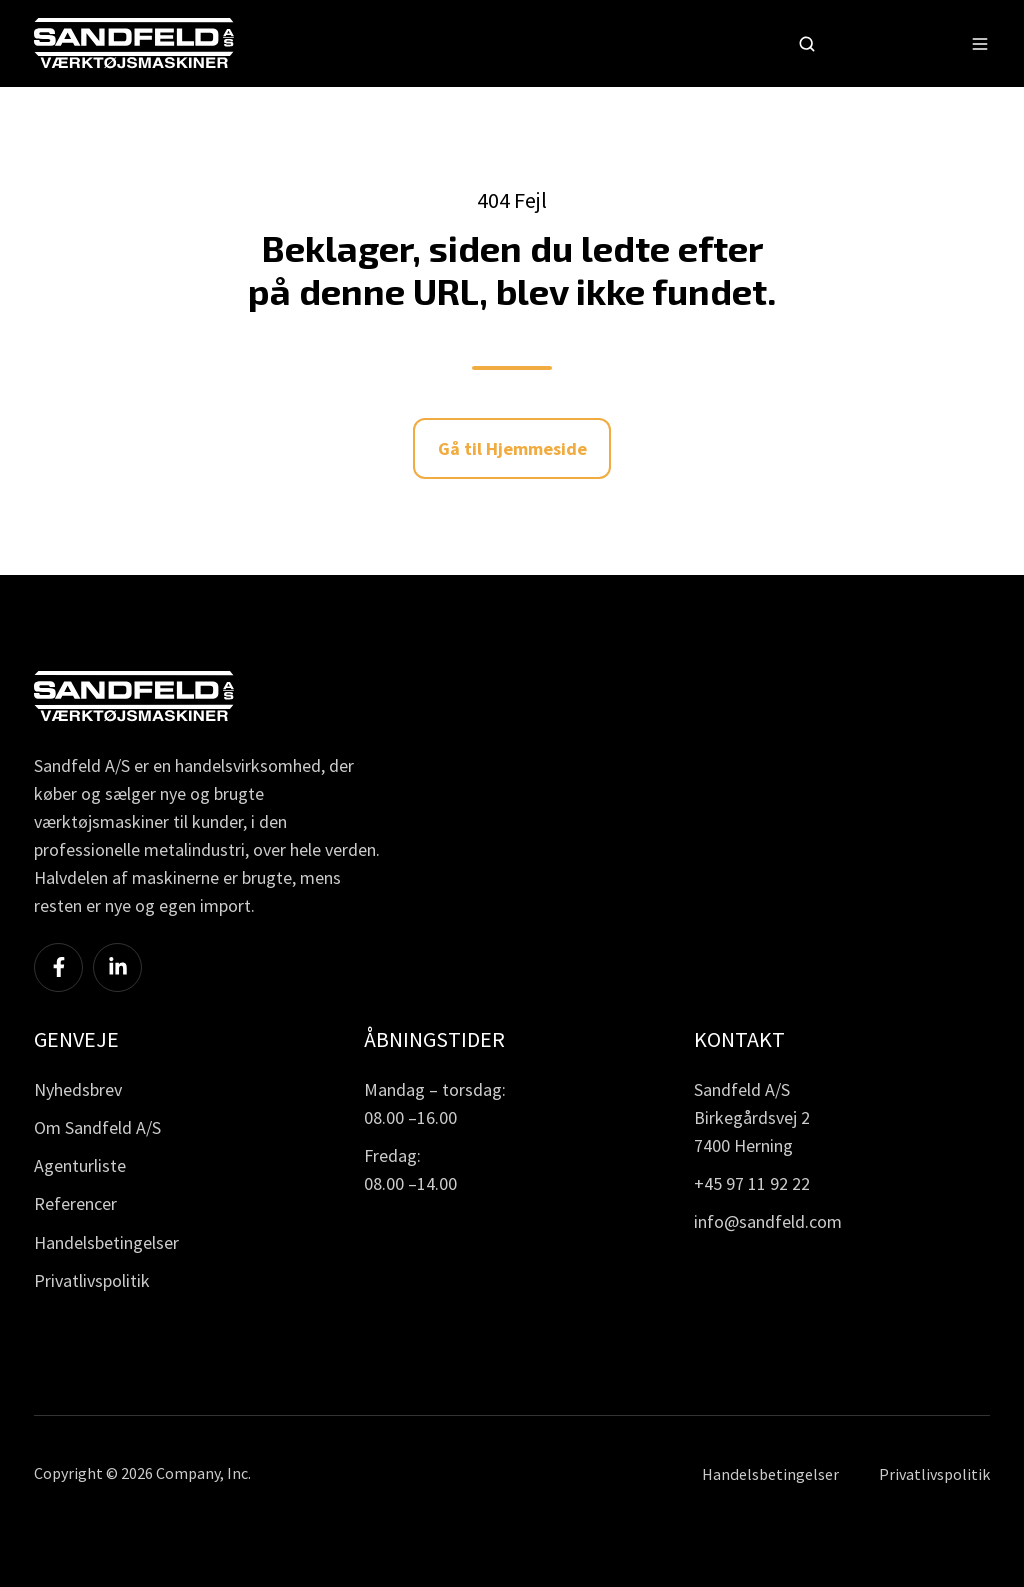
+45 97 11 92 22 (752, 1183)
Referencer (75, 1203)
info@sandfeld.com (768, 1221)
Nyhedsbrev (78, 1089)
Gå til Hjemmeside (512, 448)
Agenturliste (80, 1165)
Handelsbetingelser (106, 1242)
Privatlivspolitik (92, 1280)
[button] (807, 44)
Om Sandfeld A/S (97, 1127)
